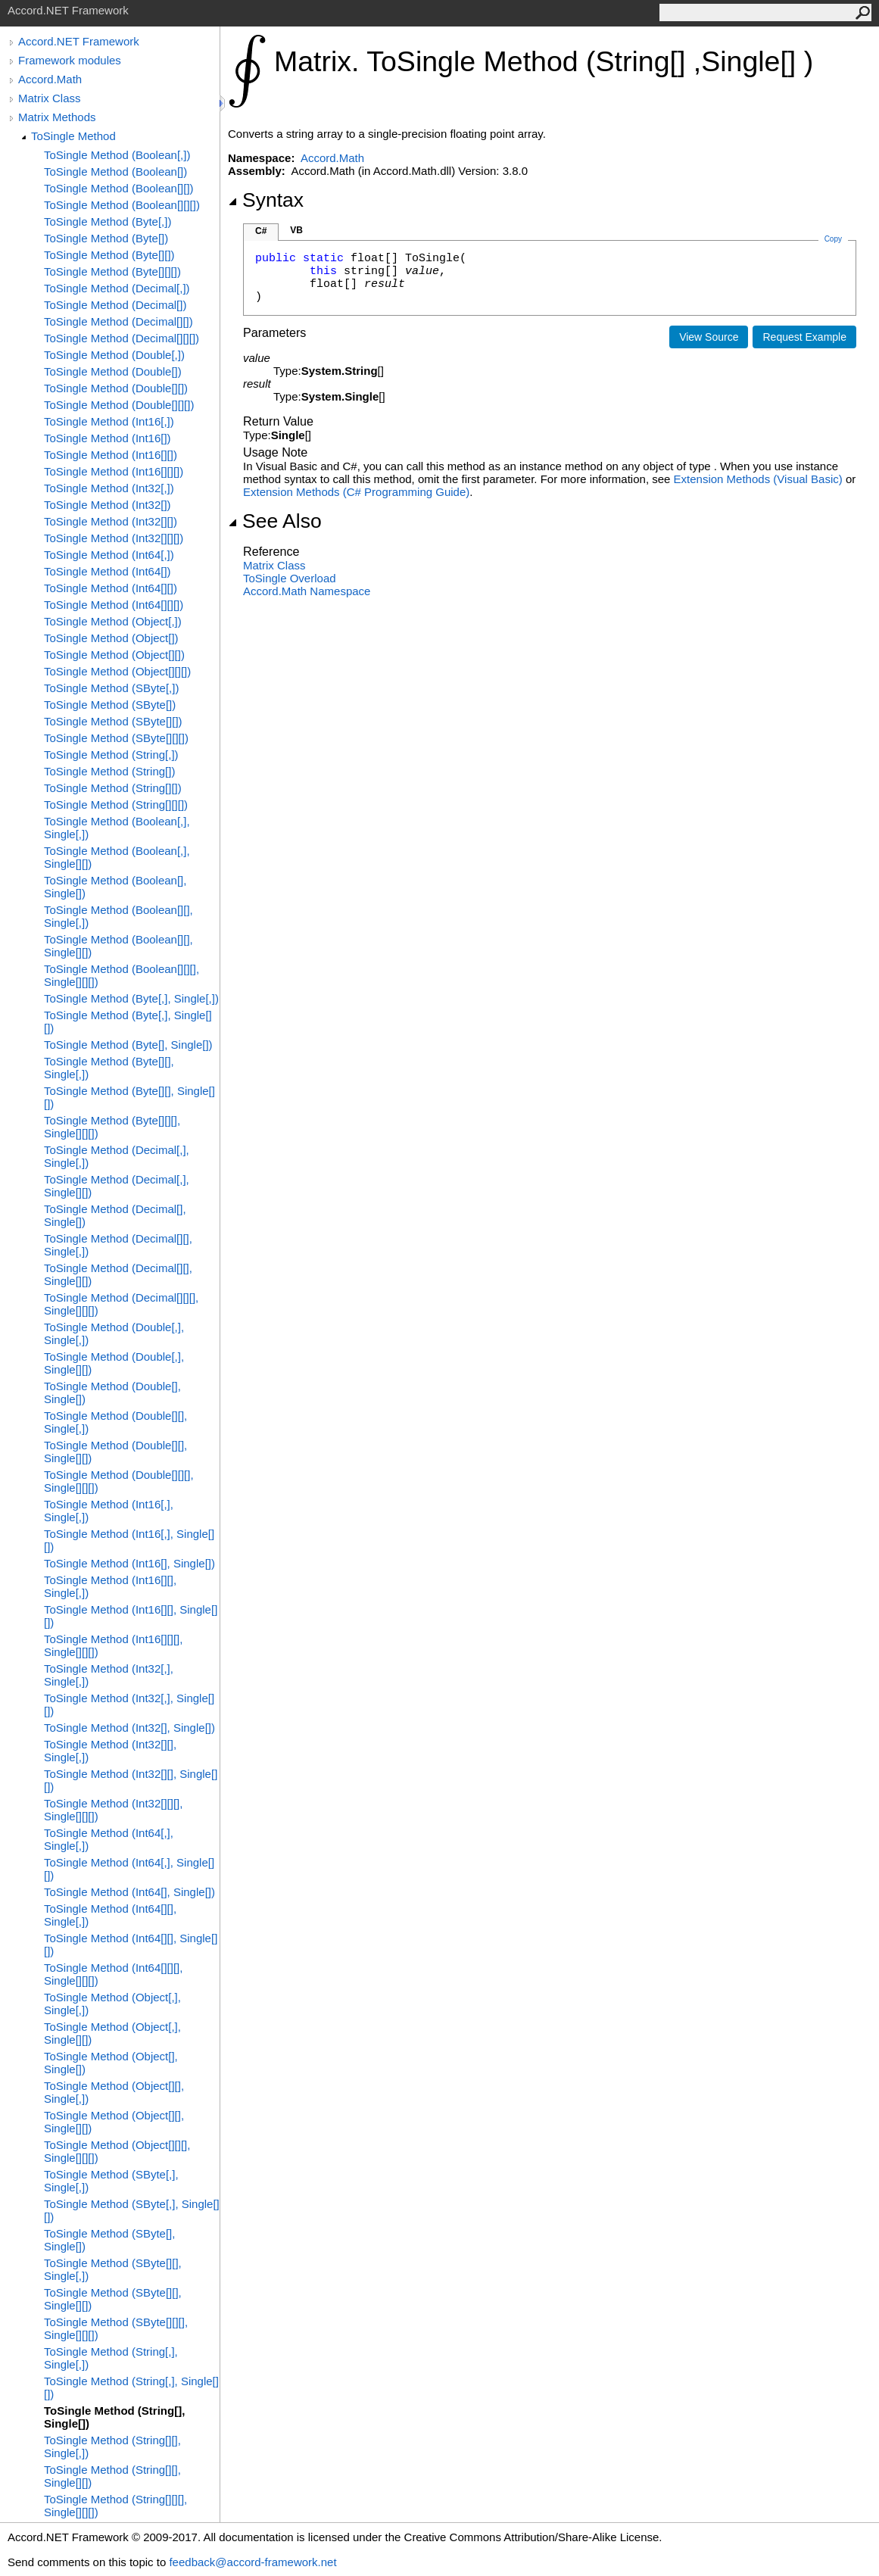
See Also (275, 521)
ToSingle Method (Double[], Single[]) (112, 1392)
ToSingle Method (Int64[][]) (110, 588)
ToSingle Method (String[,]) (111, 754)
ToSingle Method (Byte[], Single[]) (128, 1044)
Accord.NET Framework (78, 41)
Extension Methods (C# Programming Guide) (356, 491)
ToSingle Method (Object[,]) (113, 621)
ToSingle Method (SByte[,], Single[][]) (132, 2210)
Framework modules (69, 60)
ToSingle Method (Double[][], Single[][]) (115, 1451)
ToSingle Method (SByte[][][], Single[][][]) (116, 2328)
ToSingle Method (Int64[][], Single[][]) (130, 1944)
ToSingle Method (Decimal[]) (115, 304)
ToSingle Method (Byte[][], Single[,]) (109, 1068)
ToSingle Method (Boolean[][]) (119, 188)
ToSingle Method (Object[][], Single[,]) (114, 2092)
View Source (708, 337)
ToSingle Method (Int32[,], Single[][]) (129, 1704)
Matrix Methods (57, 117)
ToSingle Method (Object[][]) (114, 654)
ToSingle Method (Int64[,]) (109, 554)
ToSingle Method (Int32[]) (107, 504)
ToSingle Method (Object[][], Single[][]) (114, 2122)
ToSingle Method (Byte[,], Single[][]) (128, 1021)
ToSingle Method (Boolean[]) (115, 171)
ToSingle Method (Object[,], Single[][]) (112, 2033)
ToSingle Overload (289, 578)
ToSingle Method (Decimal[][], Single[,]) (118, 1245)
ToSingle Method (73, 135)
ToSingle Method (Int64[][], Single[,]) (110, 1915)
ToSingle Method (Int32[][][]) (113, 538)
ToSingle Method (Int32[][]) (110, 521)
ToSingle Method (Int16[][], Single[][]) (130, 1616)
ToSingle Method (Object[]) (111, 638)
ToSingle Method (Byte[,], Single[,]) (131, 998)
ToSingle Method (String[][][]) (116, 804)
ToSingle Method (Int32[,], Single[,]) (108, 1675)
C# (261, 231)
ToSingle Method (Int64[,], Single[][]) (129, 1869)
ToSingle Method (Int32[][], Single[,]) (110, 1751)
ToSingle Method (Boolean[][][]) (122, 204)
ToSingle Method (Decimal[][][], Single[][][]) (121, 1304)
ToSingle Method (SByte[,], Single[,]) (111, 2181)
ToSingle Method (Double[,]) (114, 354)
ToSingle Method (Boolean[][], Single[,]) (118, 916)
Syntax (266, 200)
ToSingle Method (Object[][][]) (117, 671)
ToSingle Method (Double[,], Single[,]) (114, 1333)
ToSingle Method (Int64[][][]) (113, 604)
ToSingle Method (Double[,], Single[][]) (114, 1363)
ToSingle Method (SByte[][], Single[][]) (113, 2299)
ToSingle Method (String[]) (109, 771)
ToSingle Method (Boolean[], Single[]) (115, 887)
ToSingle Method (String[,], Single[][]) (131, 2387)
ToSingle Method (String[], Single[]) (114, 2417)
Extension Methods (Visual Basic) (758, 478)
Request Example (804, 337)
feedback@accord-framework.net (252, 2562)
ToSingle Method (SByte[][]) (113, 721)
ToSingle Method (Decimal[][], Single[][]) (118, 1274)
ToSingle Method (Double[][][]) (119, 404)
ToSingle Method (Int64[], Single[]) (129, 1891)
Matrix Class (49, 98)
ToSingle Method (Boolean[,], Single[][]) (117, 857)
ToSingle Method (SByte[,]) (111, 687)
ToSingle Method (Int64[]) (107, 571)
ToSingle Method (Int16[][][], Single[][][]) (113, 1645)
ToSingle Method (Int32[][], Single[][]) (130, 1780)
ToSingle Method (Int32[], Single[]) (129, 1727)
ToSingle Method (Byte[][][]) (112, 271)
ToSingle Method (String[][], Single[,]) (112, 2446)
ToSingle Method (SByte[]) (110, 704)
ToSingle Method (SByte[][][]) (116, 737)
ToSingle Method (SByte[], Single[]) (109, 2240)
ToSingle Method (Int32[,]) (109, 488)
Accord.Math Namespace (306, 591)
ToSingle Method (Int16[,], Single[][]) (129, 1540)
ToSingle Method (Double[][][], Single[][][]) (119, 1481)
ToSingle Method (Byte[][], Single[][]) (129, 1097)
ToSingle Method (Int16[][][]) (113, 471)
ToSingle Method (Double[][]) (116, 388)
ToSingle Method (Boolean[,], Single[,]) (117, 827)
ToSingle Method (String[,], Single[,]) (111, 2358)
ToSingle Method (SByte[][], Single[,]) (113, 2269)
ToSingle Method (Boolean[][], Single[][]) (118, 946)
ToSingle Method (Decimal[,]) (117, 288)
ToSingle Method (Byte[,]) (107, 221)
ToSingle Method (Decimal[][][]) (121, 338)
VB (296, 230)
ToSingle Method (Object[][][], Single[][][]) (117, 2151)
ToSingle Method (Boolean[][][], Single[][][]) (121, 975)
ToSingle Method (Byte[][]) (109, 254)
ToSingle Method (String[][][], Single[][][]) (115, 2505)
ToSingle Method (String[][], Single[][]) (112, 2476)
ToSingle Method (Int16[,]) (109, 421)
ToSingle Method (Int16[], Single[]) (129, 1563)
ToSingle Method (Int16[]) (107, 438)
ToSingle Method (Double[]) (113, 371)
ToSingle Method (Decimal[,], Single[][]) (116, 1186)
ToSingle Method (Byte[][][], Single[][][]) (112, 1127)
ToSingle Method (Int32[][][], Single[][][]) (113, 1810)
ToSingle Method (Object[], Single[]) (111, 2062)
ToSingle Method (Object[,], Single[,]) (112, 2003)
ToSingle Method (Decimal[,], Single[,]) (116, 1156)
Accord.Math (50, 79)
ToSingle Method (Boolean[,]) (117, 154)
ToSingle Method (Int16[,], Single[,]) (108, 1510)
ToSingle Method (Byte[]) (106, 238)
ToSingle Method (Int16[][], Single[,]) (110, 1586)
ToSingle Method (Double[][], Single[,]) (115, 1422)
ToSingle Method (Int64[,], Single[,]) (108, 1839)
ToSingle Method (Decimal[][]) (118, 321)
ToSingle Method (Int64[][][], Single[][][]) (113, 1974)
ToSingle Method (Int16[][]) (110, 454)
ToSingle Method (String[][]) (113, 787)
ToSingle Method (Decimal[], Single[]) (115, 1215)
